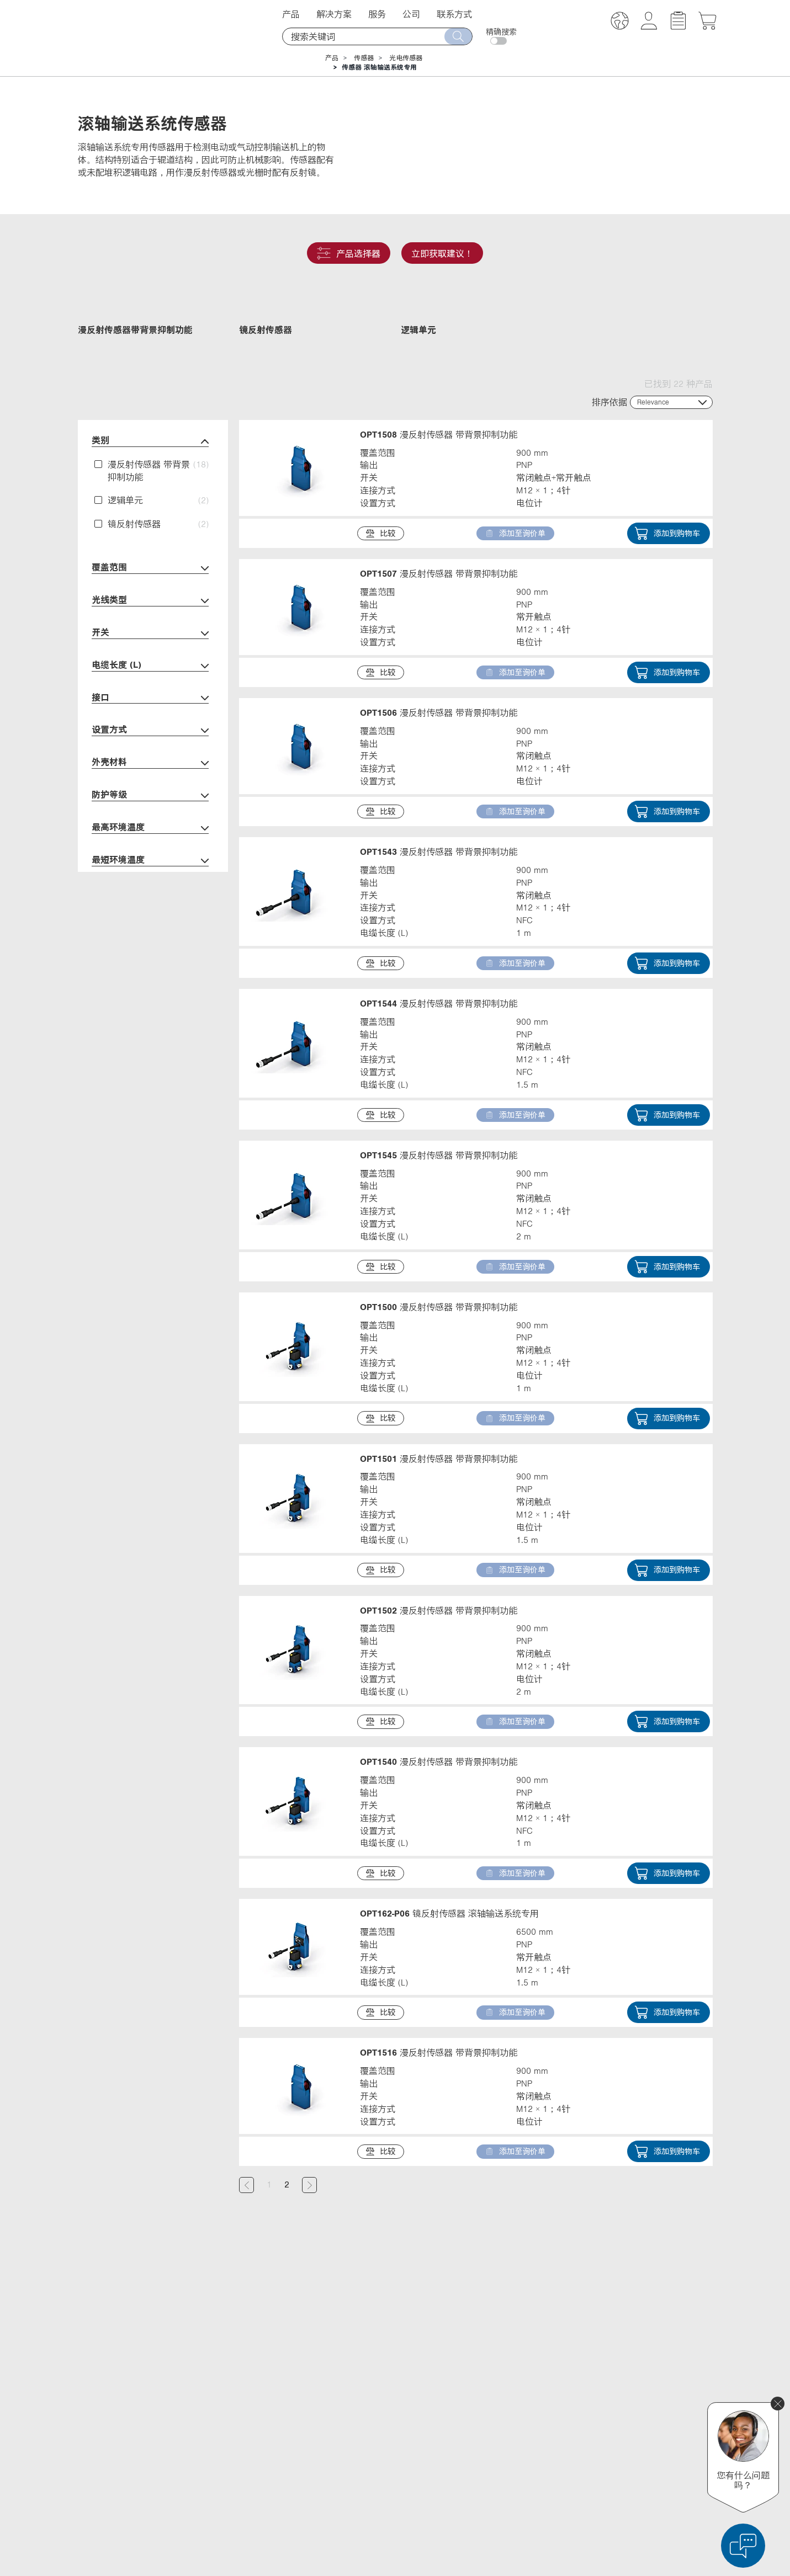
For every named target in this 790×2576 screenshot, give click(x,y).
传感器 (364, 58)
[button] (619, 22)
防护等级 (150, 868)
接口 (150, 770)
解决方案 (334, 13)
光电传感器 (405, 58)
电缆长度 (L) (150, 738)
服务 (377, 13)
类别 (150, 513)
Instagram (541, 2475)
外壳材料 (150, 835)
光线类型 (150, 673)
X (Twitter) (540, 2414)
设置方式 (150, 802)
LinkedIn (539, 2394)
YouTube (539, 2455)
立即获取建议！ (442, 253)
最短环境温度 (150, 933)
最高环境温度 (150, 900)
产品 (291, 13)
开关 (150, 705)
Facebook (541, 2435)
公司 (411, 13)
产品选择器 (348, 253)
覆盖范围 (150, 640)
